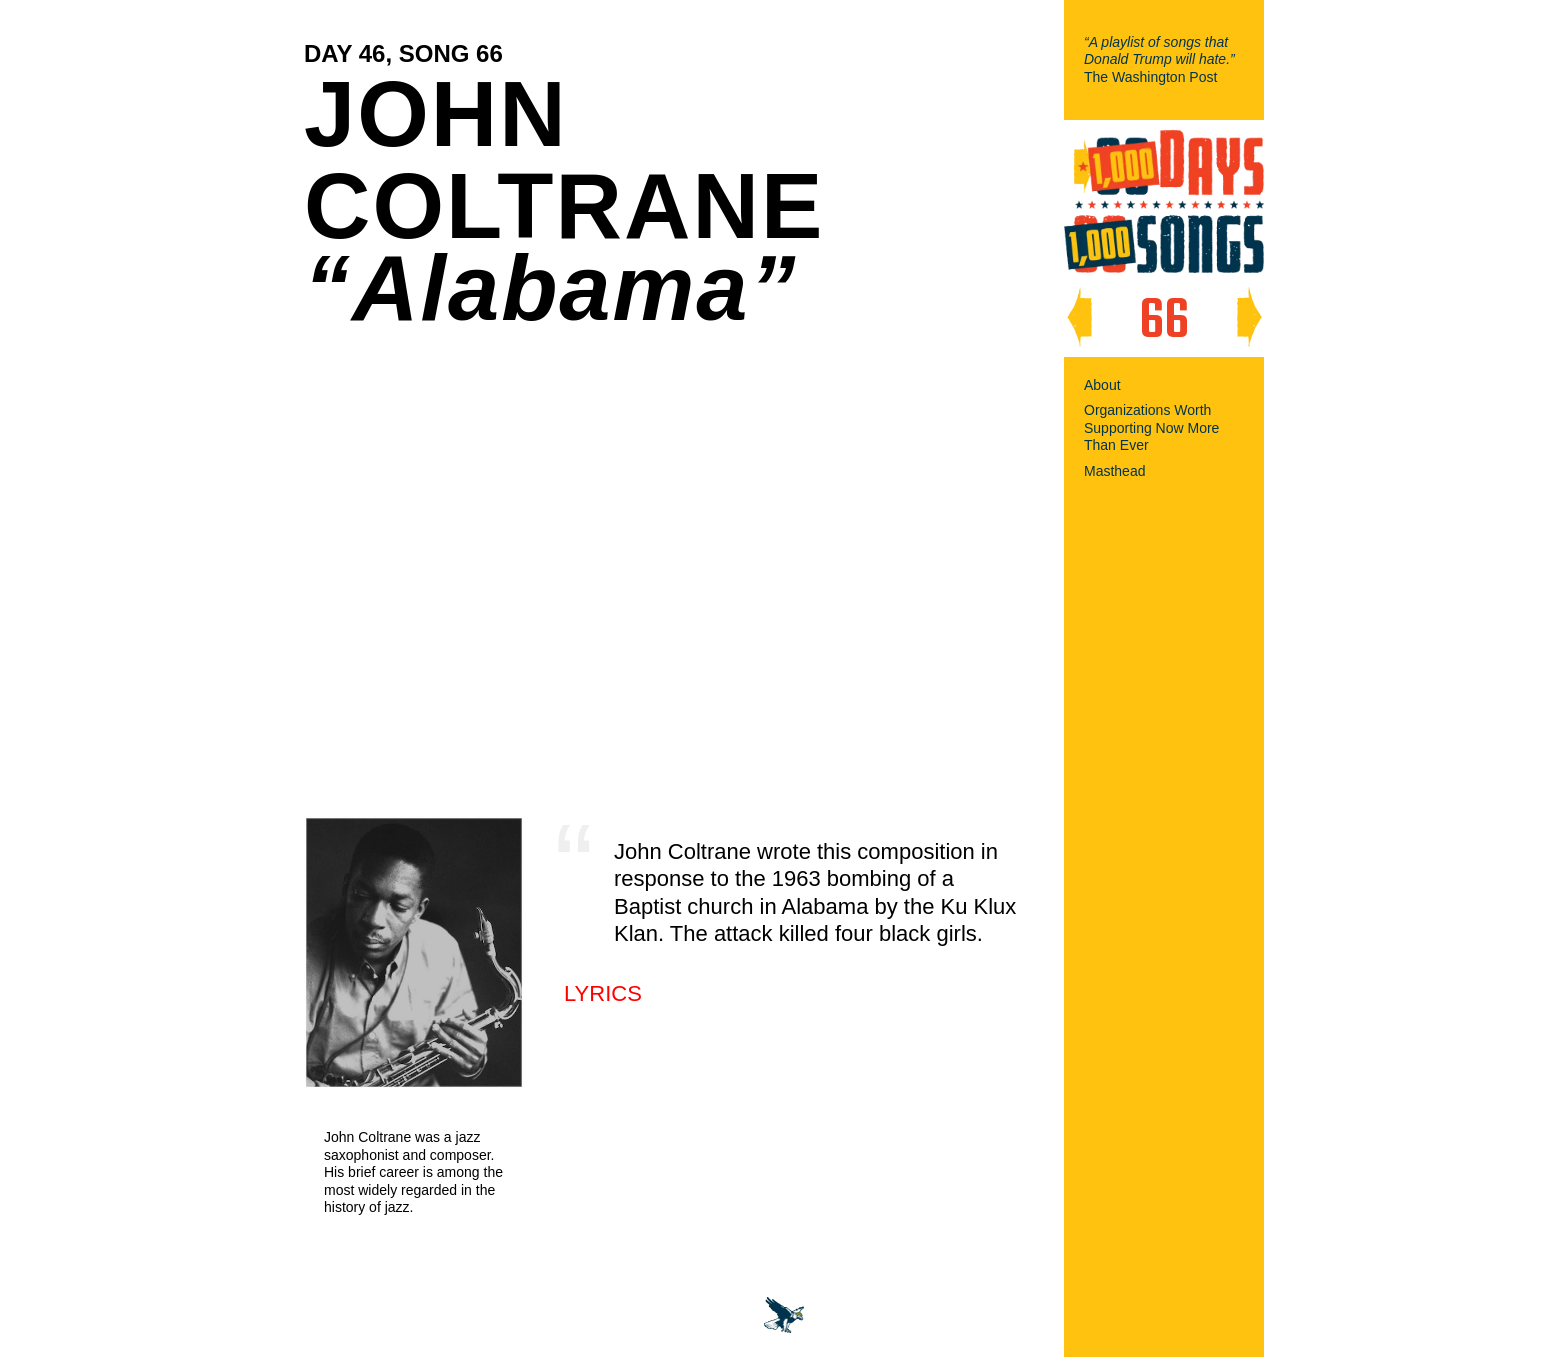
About (1102, 385)
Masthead (1114, 471)
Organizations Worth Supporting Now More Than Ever (1151, 427)
